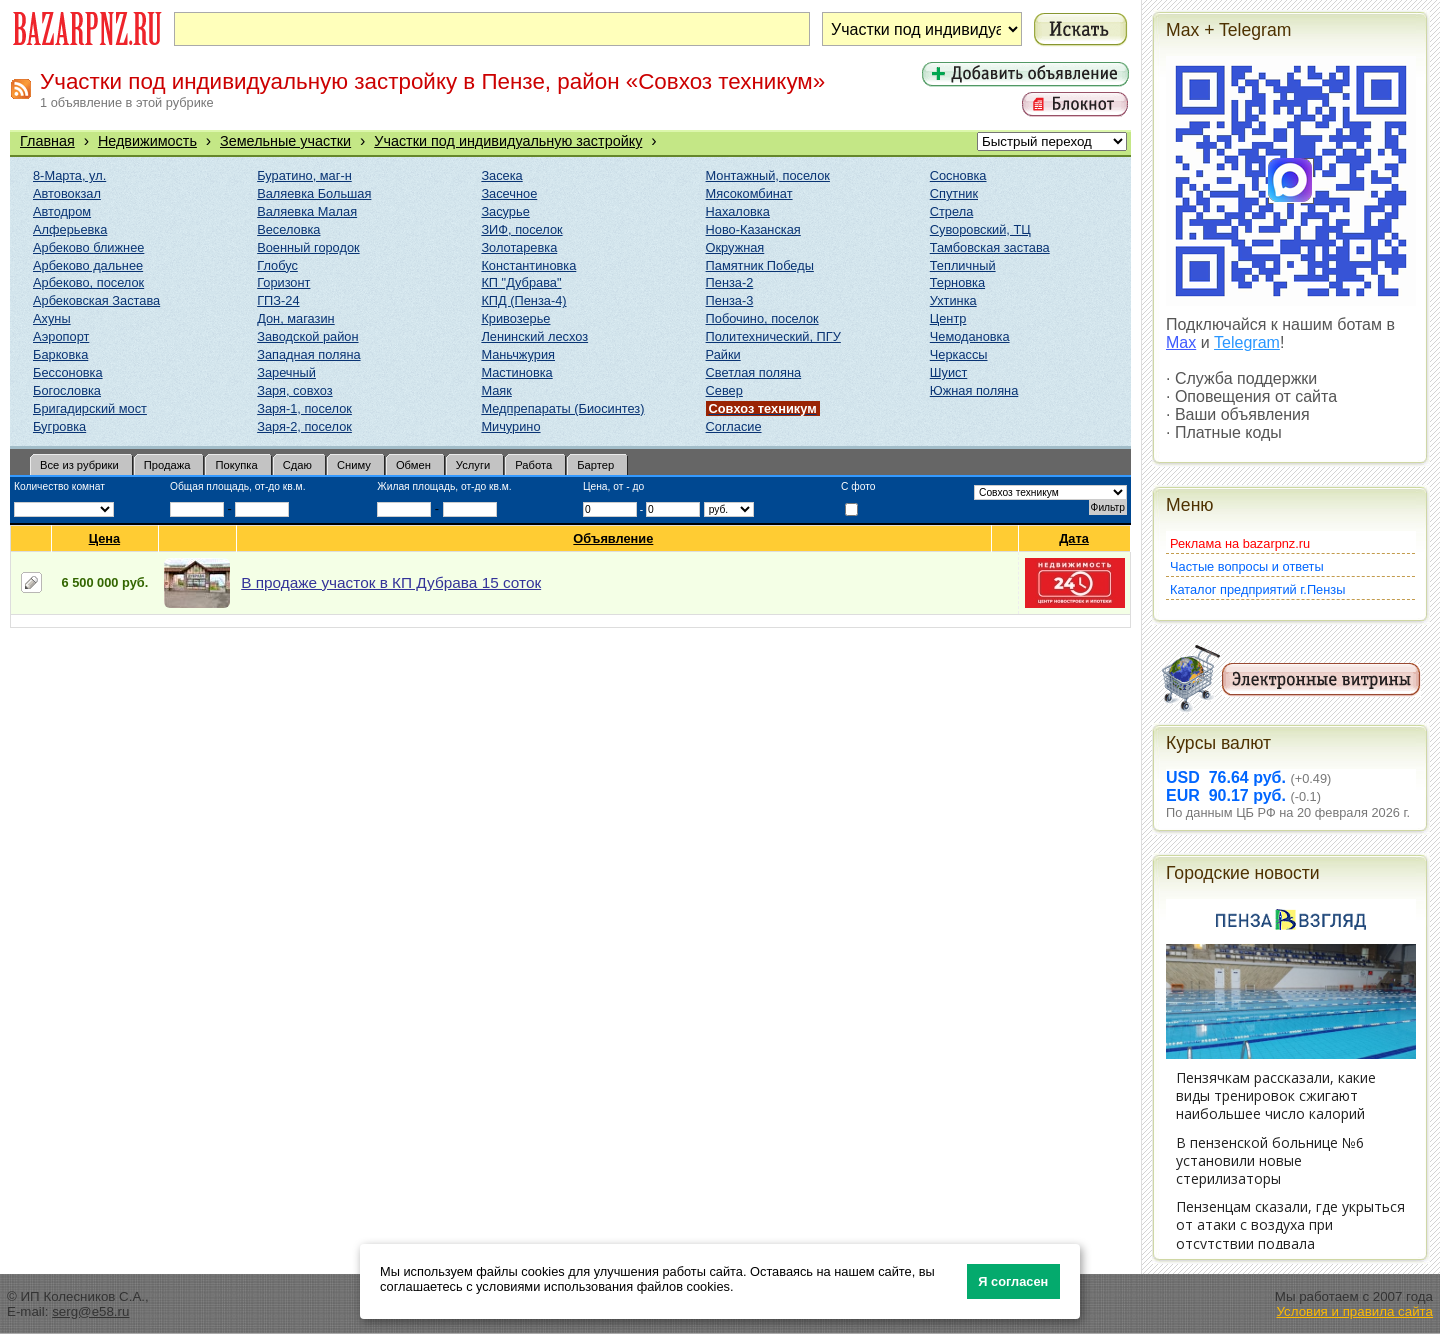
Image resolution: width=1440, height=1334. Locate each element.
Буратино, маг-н (304, 175)
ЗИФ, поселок (521, 229)
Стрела (952, 211)
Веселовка (288, 229)
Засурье (505, 211)
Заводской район (307, 336)
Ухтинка (953, 300)
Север (724, 390)
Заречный (286, 372)
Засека (501, 175)
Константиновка (528, 265)
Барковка (60, 354)
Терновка (957, 282)
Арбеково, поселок (88, 282)
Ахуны (52, 318)
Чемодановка (970, 336)
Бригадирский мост (90, 408)
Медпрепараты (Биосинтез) (562, 408)
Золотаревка (519, 247)
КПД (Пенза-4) (523, 300)
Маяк (496, 390)
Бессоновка (68, 372)
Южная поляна (974, 390)
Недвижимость (147, 141)
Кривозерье (515, 318)
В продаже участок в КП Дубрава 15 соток (391, 582)
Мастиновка (516, 372)
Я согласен (1013, 1281)
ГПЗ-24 (278, 300)
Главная (47, 141)
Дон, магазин (295, 318)
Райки (723, 354)
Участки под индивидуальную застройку (508, 141)
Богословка (67, 390)
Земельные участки (285, 141)
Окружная (735, 247)
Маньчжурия (518, 354)
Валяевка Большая (314, 193)
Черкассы (959, 354)
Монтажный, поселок (768, 175)
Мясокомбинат (749, 193)
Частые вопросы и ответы (1247, 566)
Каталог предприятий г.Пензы (1257, 589)
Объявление (613, 538)
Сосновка (958, 175)
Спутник (954, 193)
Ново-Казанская (753, 229)
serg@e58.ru (90, 1311)
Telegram (1247, 342)
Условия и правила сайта (1354, 1311)
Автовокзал (67, 193)
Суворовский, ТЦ (980, 229)
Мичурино (510, 426)
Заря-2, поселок (304, 426)
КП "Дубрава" (521, 282)
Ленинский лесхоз (534, 336)
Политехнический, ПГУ (773, 336)
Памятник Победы (760, 265)
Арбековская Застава (96, 300)
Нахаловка (738, 211)
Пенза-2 (730, 282)
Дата (1074, 538)
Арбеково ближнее (88, 247)
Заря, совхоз (294, 390)
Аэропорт (61, 336)
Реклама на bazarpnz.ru (1240, 543)
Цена (105, 538)
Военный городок (308, 247)
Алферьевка (70, 229)
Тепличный (963, 265)
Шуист (949, 372)
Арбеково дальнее (88, 265)
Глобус (277, 265)
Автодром (62, 211)
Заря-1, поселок (304, 408)
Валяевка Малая (307, 211)
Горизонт (283, 282)
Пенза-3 (730, 300)
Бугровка (59, 426)
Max (1181, 342)
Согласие (734, 426)
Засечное (509, 193)
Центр (948, 318)
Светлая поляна (754, 372)
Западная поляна (308, 354)
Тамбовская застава (990, 247)
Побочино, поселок (762, 318)
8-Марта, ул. (69, 175)
